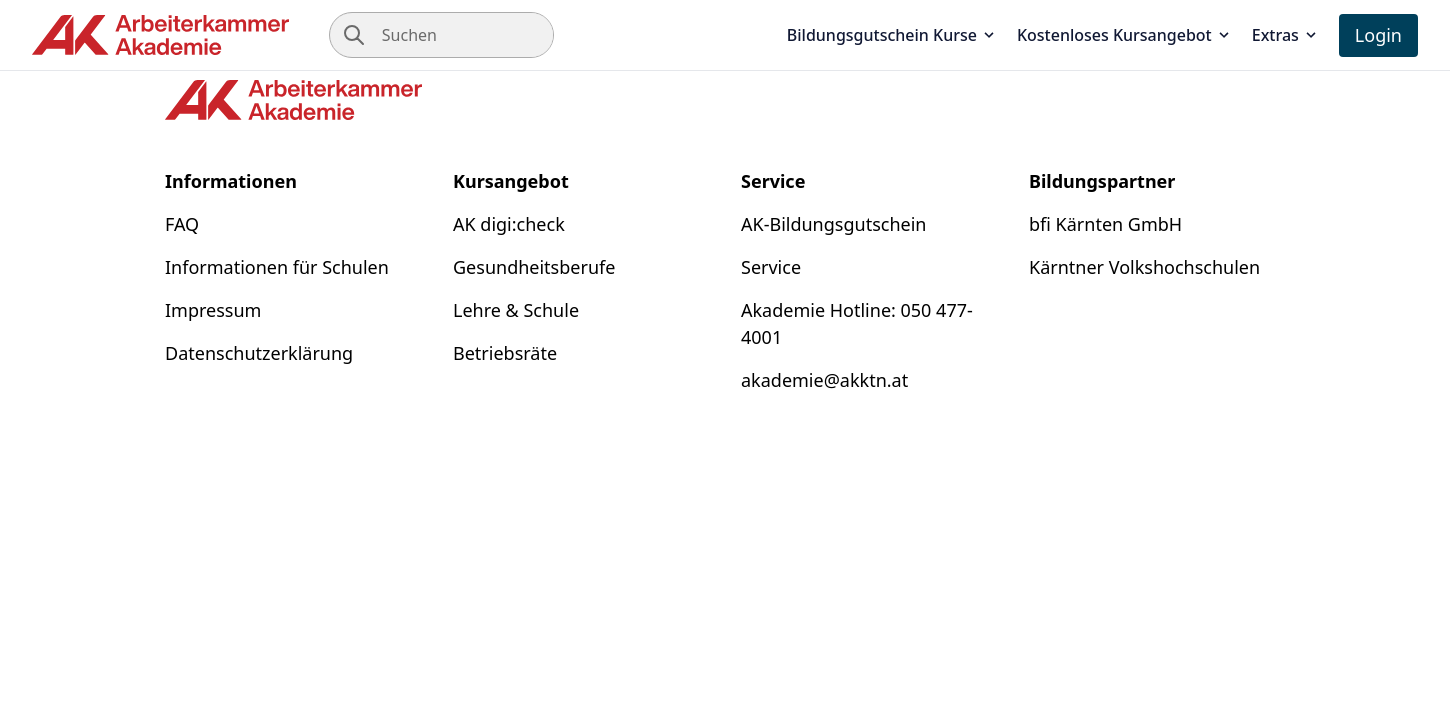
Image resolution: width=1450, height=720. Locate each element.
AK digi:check (509, 224)
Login (1378, 35)
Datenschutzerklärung (259, 353)
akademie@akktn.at (824, 380)
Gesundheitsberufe (534, 267)
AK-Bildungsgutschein (833, 224)
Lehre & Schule (516, 310)
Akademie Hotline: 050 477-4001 (857, 323)
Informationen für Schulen (277, 267)
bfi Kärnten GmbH (1105, 224)
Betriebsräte (505, 353)
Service (771, 267)
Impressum (213, 310)
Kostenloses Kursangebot (1124, 35)
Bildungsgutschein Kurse (892, 35)
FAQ (182, 224)
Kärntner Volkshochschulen (1144, 267)
